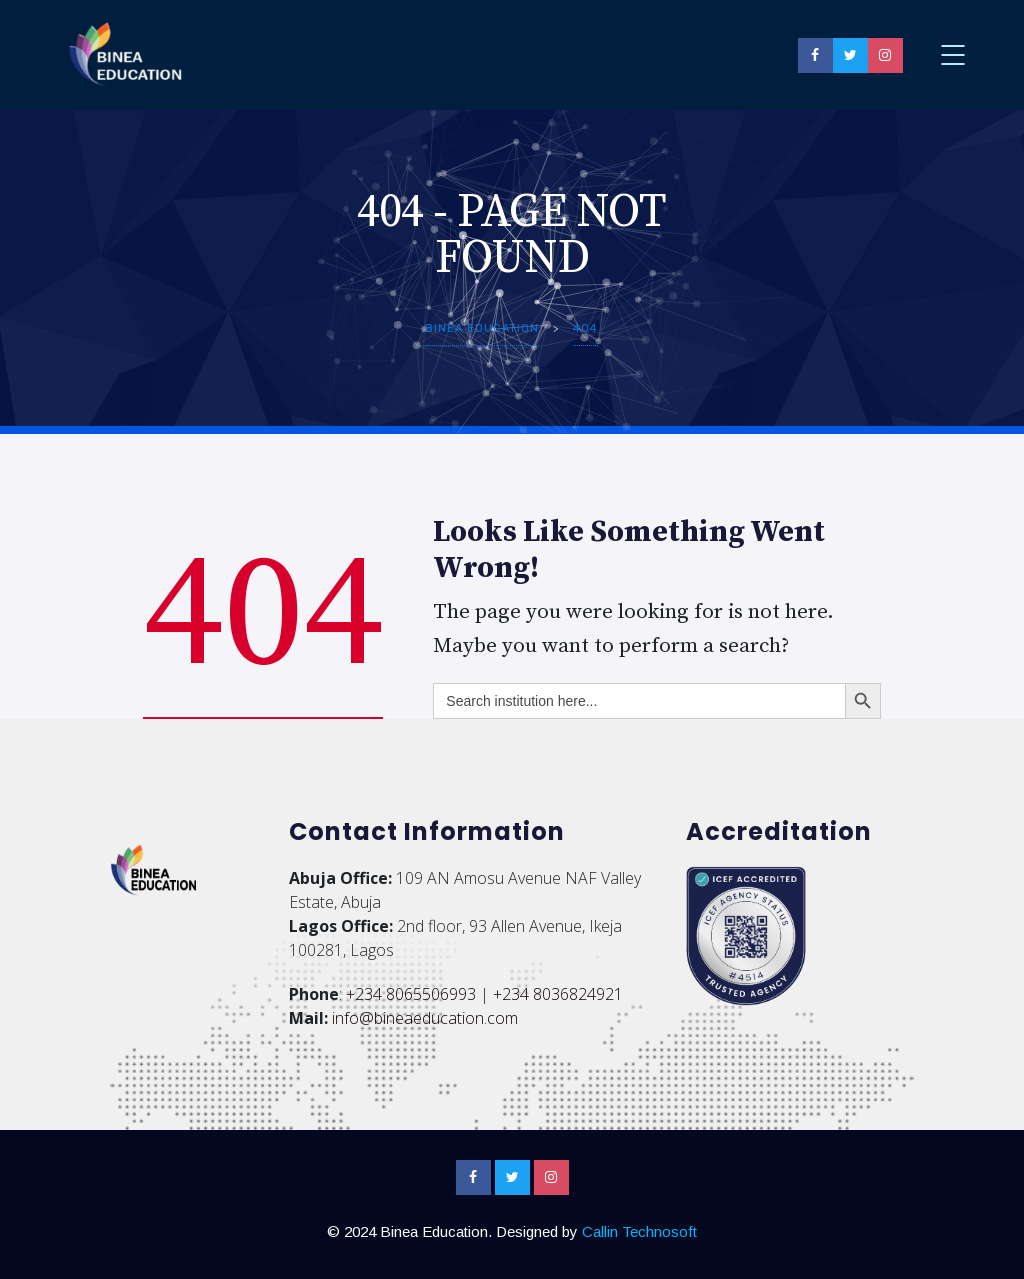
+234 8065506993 (411, 994)
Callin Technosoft (639, 1231)
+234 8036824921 (558, 994)
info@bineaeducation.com (425, 1018)
